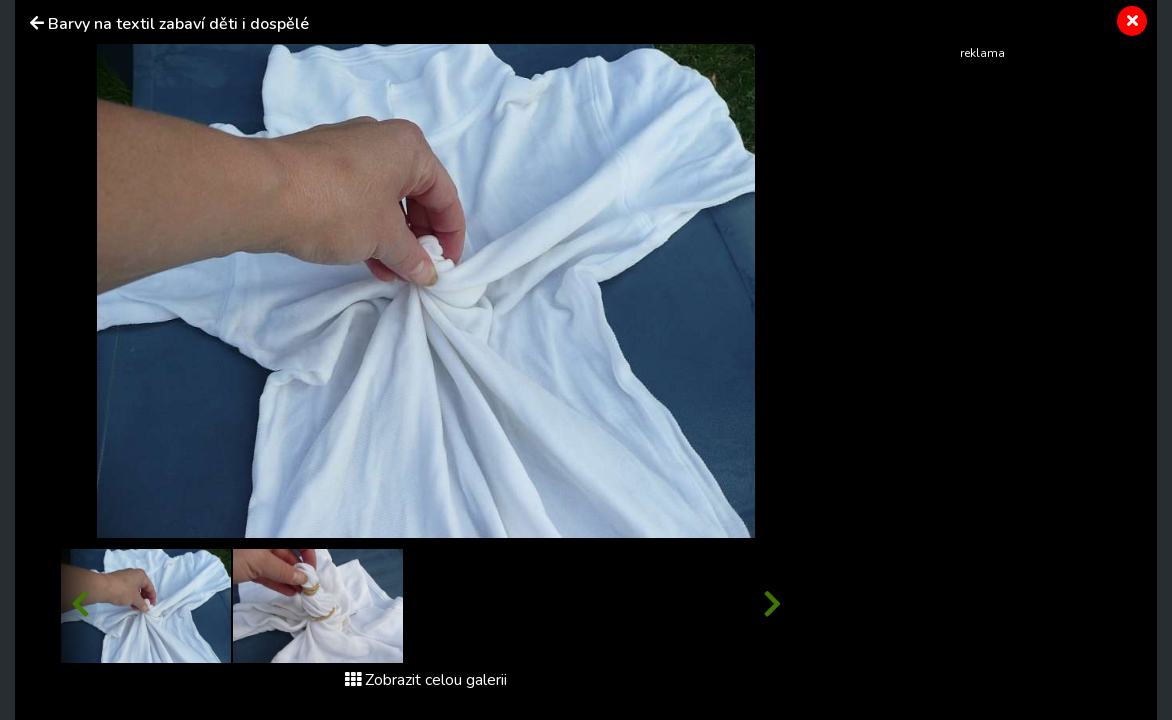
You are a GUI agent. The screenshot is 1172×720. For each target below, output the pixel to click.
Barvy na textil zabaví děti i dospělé (178, 24)
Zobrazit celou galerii (426, 680)
